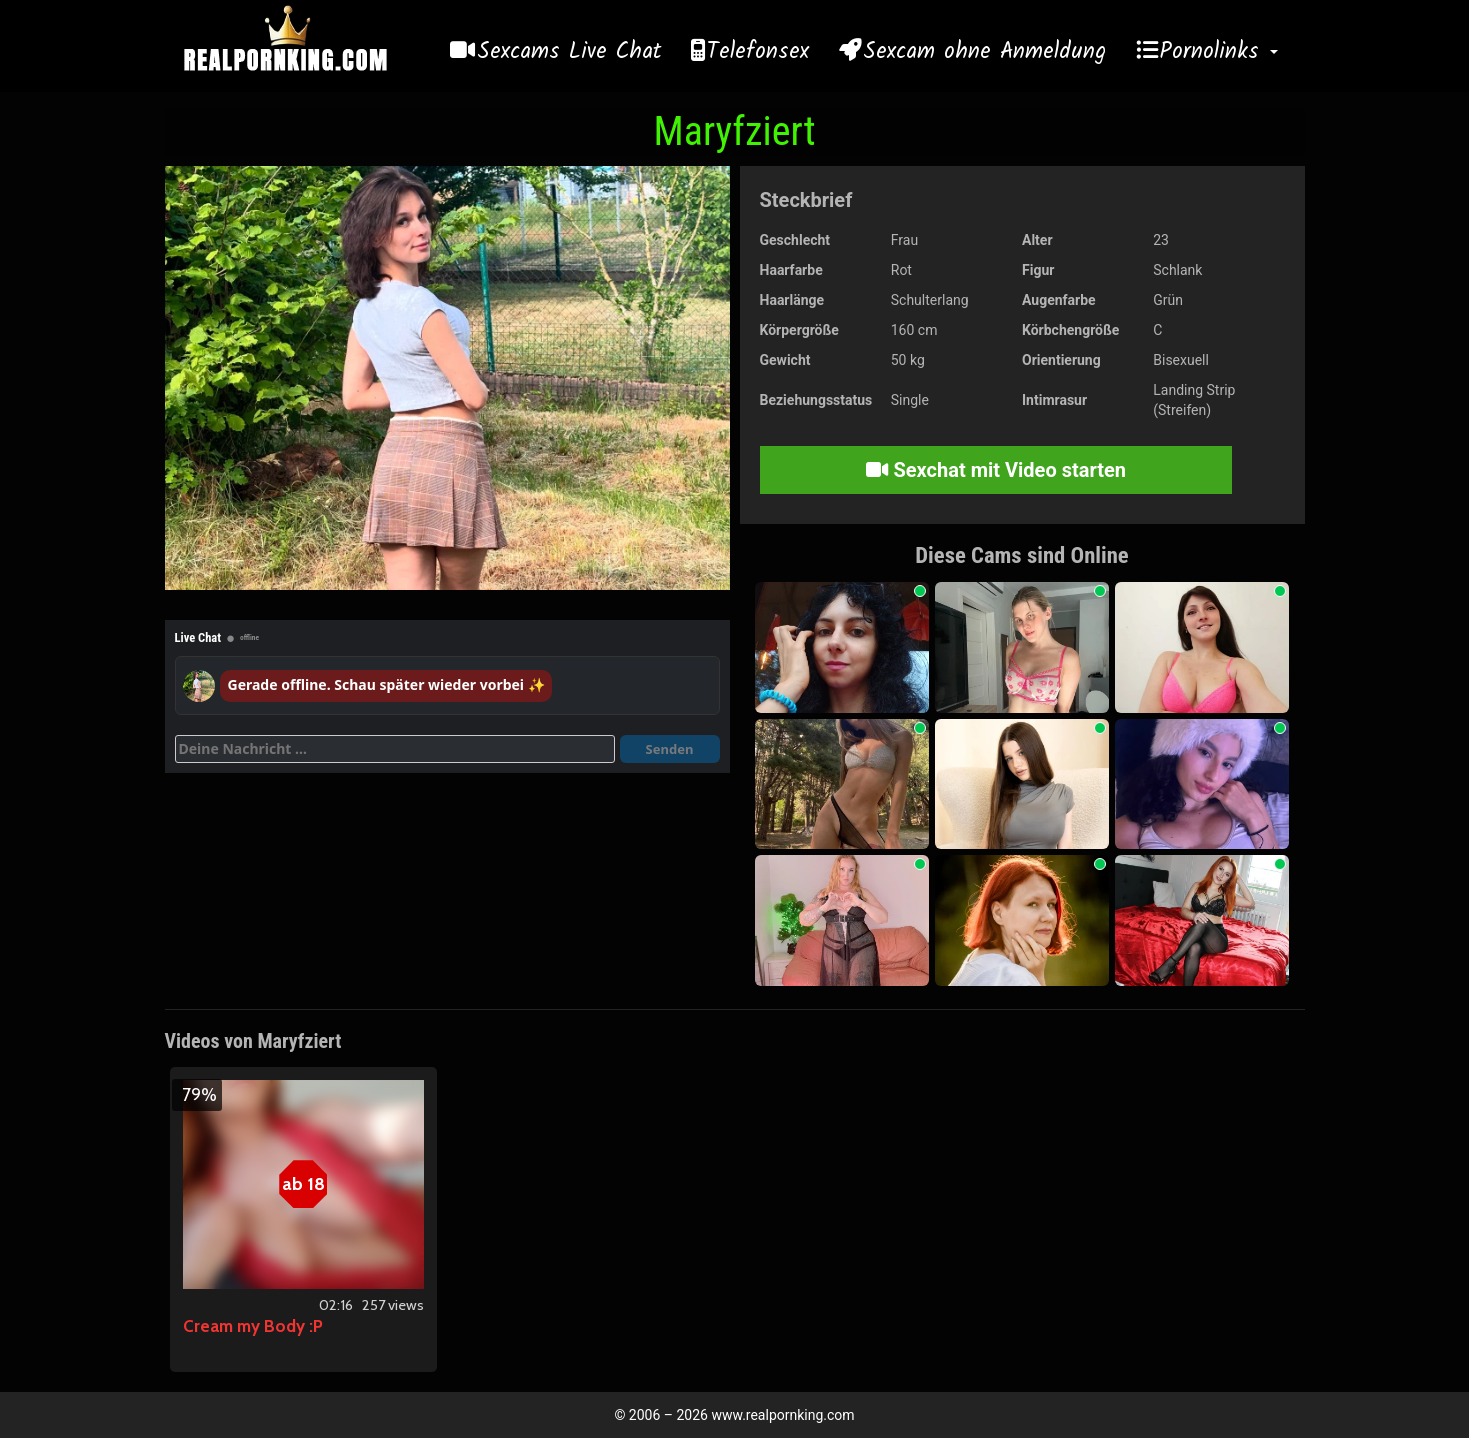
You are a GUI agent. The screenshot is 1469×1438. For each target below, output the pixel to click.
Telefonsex (758, 52)
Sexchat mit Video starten (996, 470)
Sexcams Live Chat (569, 52)
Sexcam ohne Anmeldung (984, 52)
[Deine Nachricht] (395, 749)
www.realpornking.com (782, 1415)
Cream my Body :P (253, 1326)
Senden (670, 749)
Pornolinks (1219, 52)
